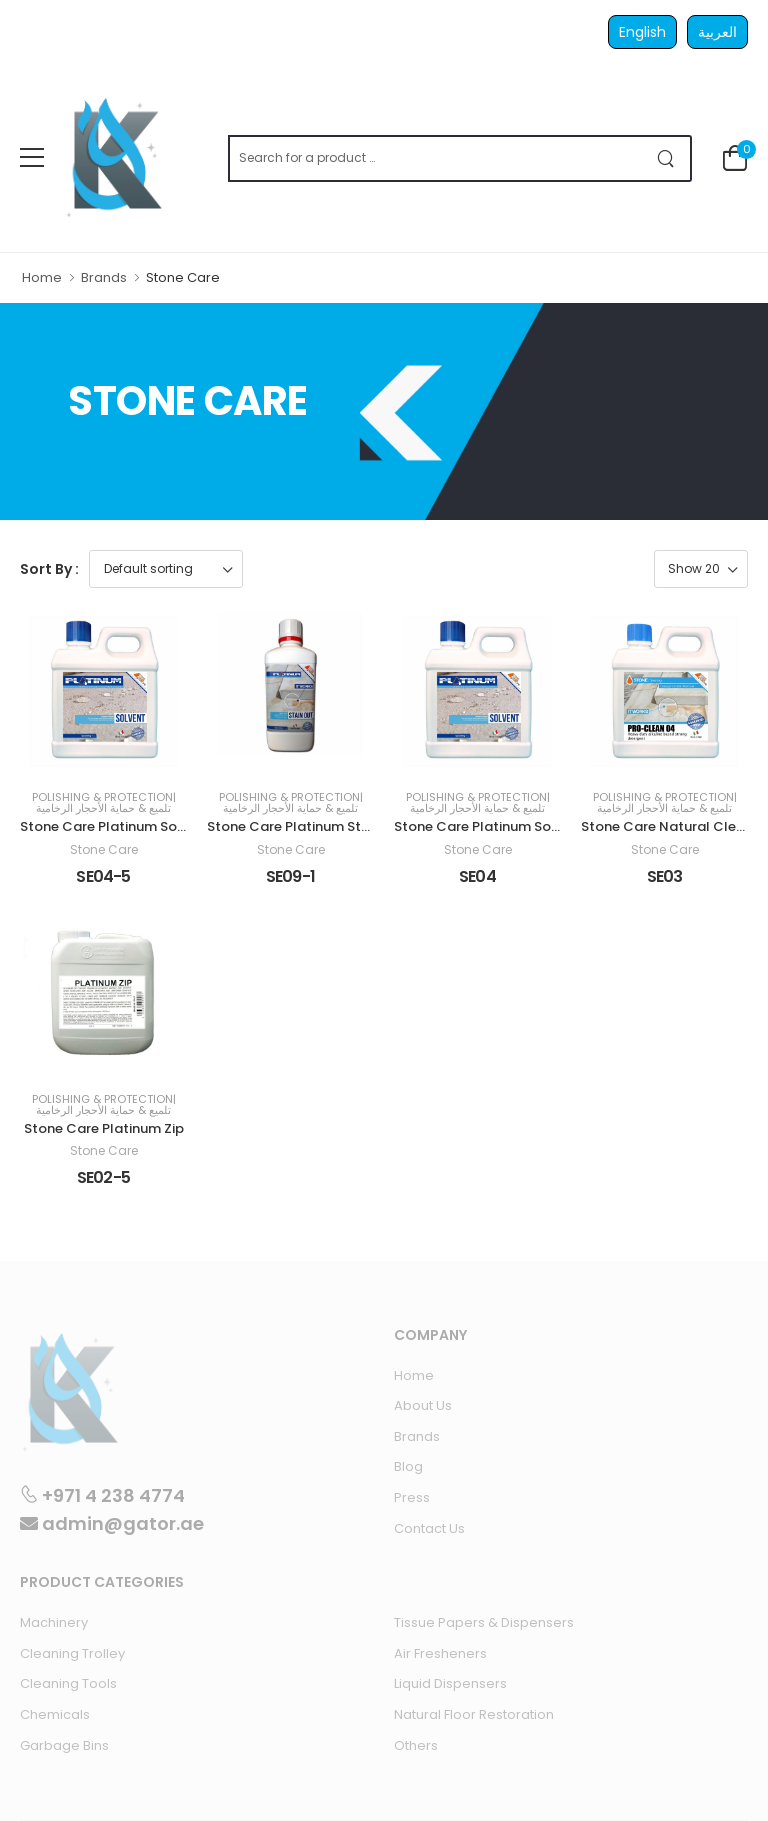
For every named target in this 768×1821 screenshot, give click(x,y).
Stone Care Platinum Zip (104, 1128)
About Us (423, 1405)
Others (416, 1745)
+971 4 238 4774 (102, 1495)
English (642, 32)
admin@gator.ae (112, 1523)
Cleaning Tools (68, 1683)
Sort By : (49, 569)
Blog (408, 1466)
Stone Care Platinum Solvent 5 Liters (139, 826)
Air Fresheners (440, 1653)
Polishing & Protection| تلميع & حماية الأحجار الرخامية (104, 803)
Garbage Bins (64, 1745)
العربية (717, 32)
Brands (104, 277)
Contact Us (429, 1528)
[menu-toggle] (32, 158)
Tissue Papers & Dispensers (484, 1622)
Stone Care (104, 850)
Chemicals (55, 1714)
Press (412, 1497)
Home (42, 277)
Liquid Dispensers (450, 1683)
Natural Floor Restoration (474, 1714)
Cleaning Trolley (72, 1653)
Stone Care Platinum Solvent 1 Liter (508, 826)
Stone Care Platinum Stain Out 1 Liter (327, 826)
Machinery (54, 1622)
